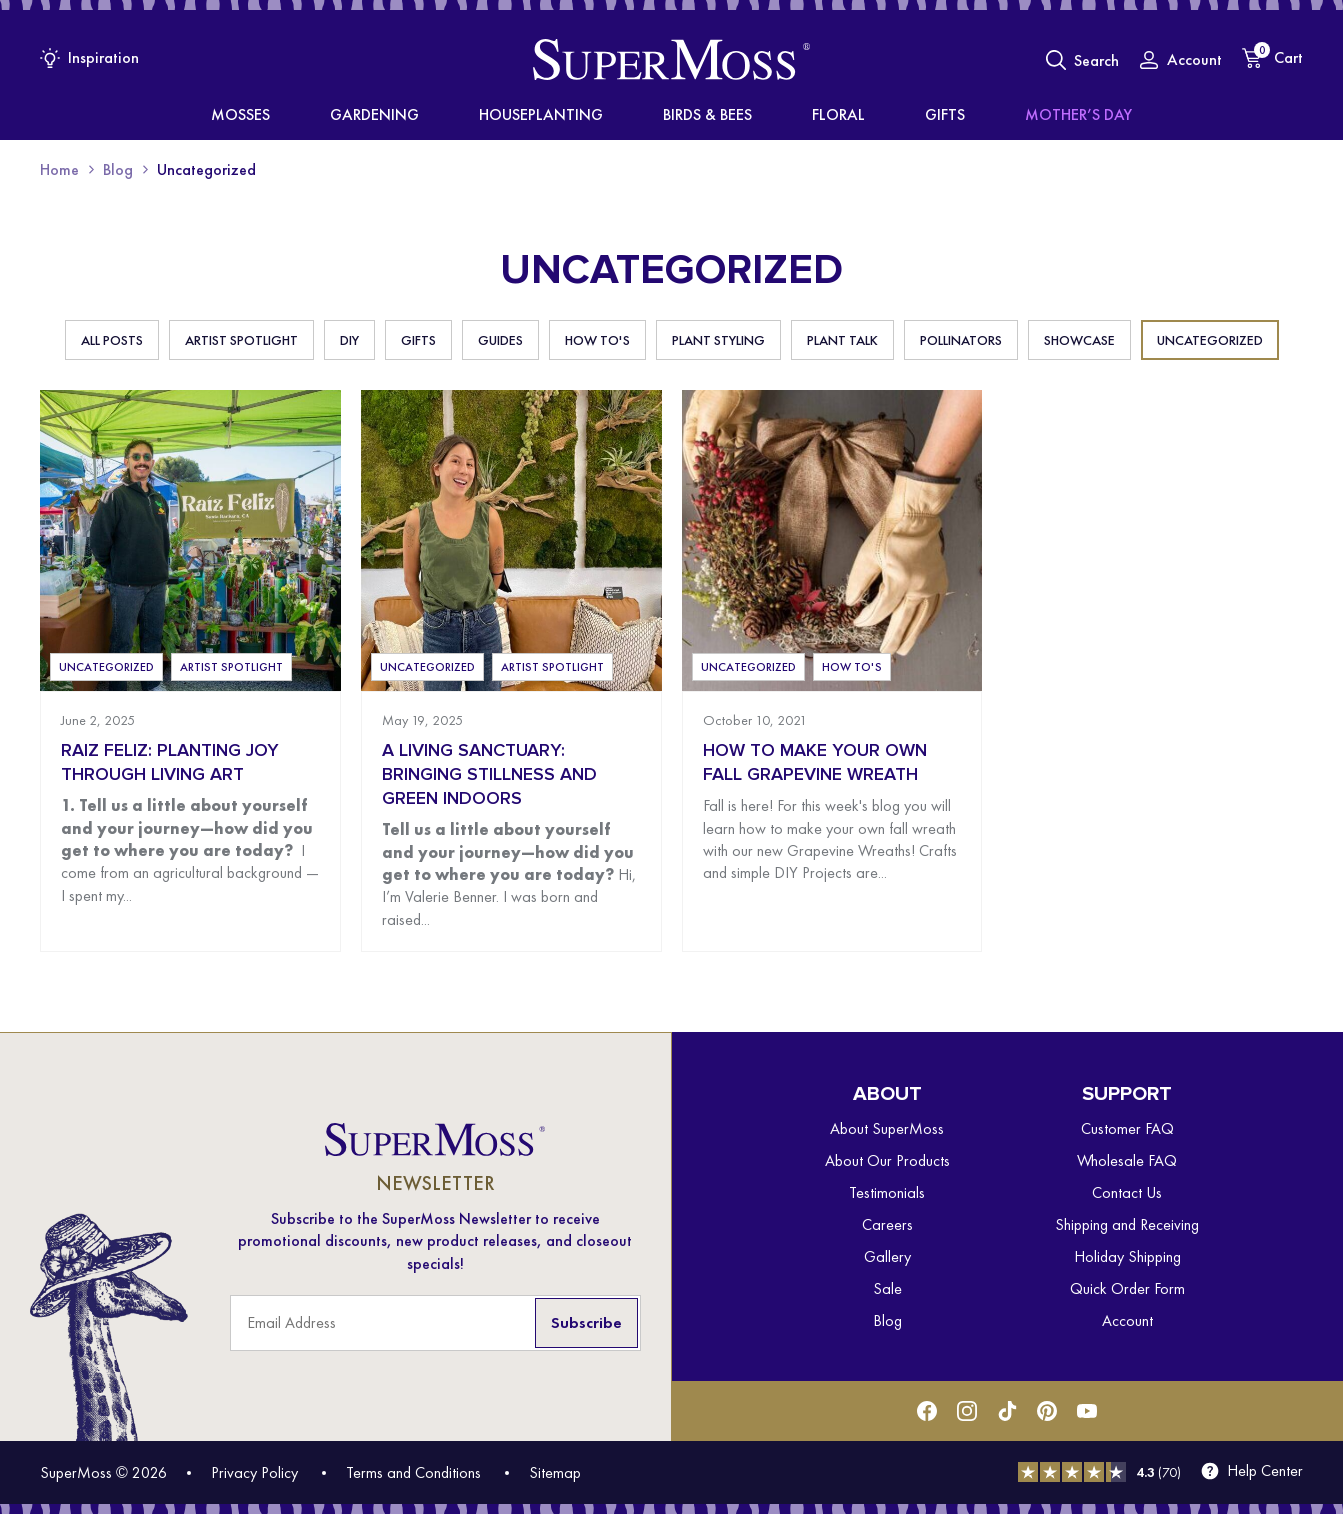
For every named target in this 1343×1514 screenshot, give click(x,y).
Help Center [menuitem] (1265, 1471)
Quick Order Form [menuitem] (1127, 1288)
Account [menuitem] (1127, 1320)
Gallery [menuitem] (887, 1256)
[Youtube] (1087, 1411)
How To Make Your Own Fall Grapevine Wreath (815, 762)
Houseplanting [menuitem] (571, 115)
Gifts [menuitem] (879, 115)
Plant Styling (718, 340)
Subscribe (586, 1322)
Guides (500, 340)
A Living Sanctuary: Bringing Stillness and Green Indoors (489, 774)
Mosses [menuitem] (339, 115)
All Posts (112, 340)
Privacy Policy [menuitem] (254, 1472)
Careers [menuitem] (887, 1224)
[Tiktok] (1007, 1411)
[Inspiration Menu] (89, 57)
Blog (118, 169)
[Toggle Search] (1082, 60)
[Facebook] (927, 1411)
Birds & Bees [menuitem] (705, 115)
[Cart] (1272, 58)
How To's (597, 340)
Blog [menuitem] (887, 1320)
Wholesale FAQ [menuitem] (1127, 1160)
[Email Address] (435, 1323)
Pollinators (961, 340)
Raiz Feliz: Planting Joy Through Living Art (170, 762)
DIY (349, 340)
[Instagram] (967, 1411)
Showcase (1079, 340)
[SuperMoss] (671, 60)
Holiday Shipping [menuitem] (1127, 1256)
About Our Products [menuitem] (887, 1160)
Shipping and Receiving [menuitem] (1127, 1224)
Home (59, 169)
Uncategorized (1210, 340)
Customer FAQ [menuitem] (1127, 1128)
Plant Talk (842, 340)
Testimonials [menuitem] (887, 1192)
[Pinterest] (1047, 1411)
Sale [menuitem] (887, 1288)
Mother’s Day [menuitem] (980, 115)
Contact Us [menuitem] (1127, 1192)
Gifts (418, 340)
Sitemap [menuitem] (555, 1472)
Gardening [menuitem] (439, 115)
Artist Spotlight (241, 340)
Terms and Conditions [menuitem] (413, 1472)
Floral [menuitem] (804, 115)
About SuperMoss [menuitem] (887, 1128)
